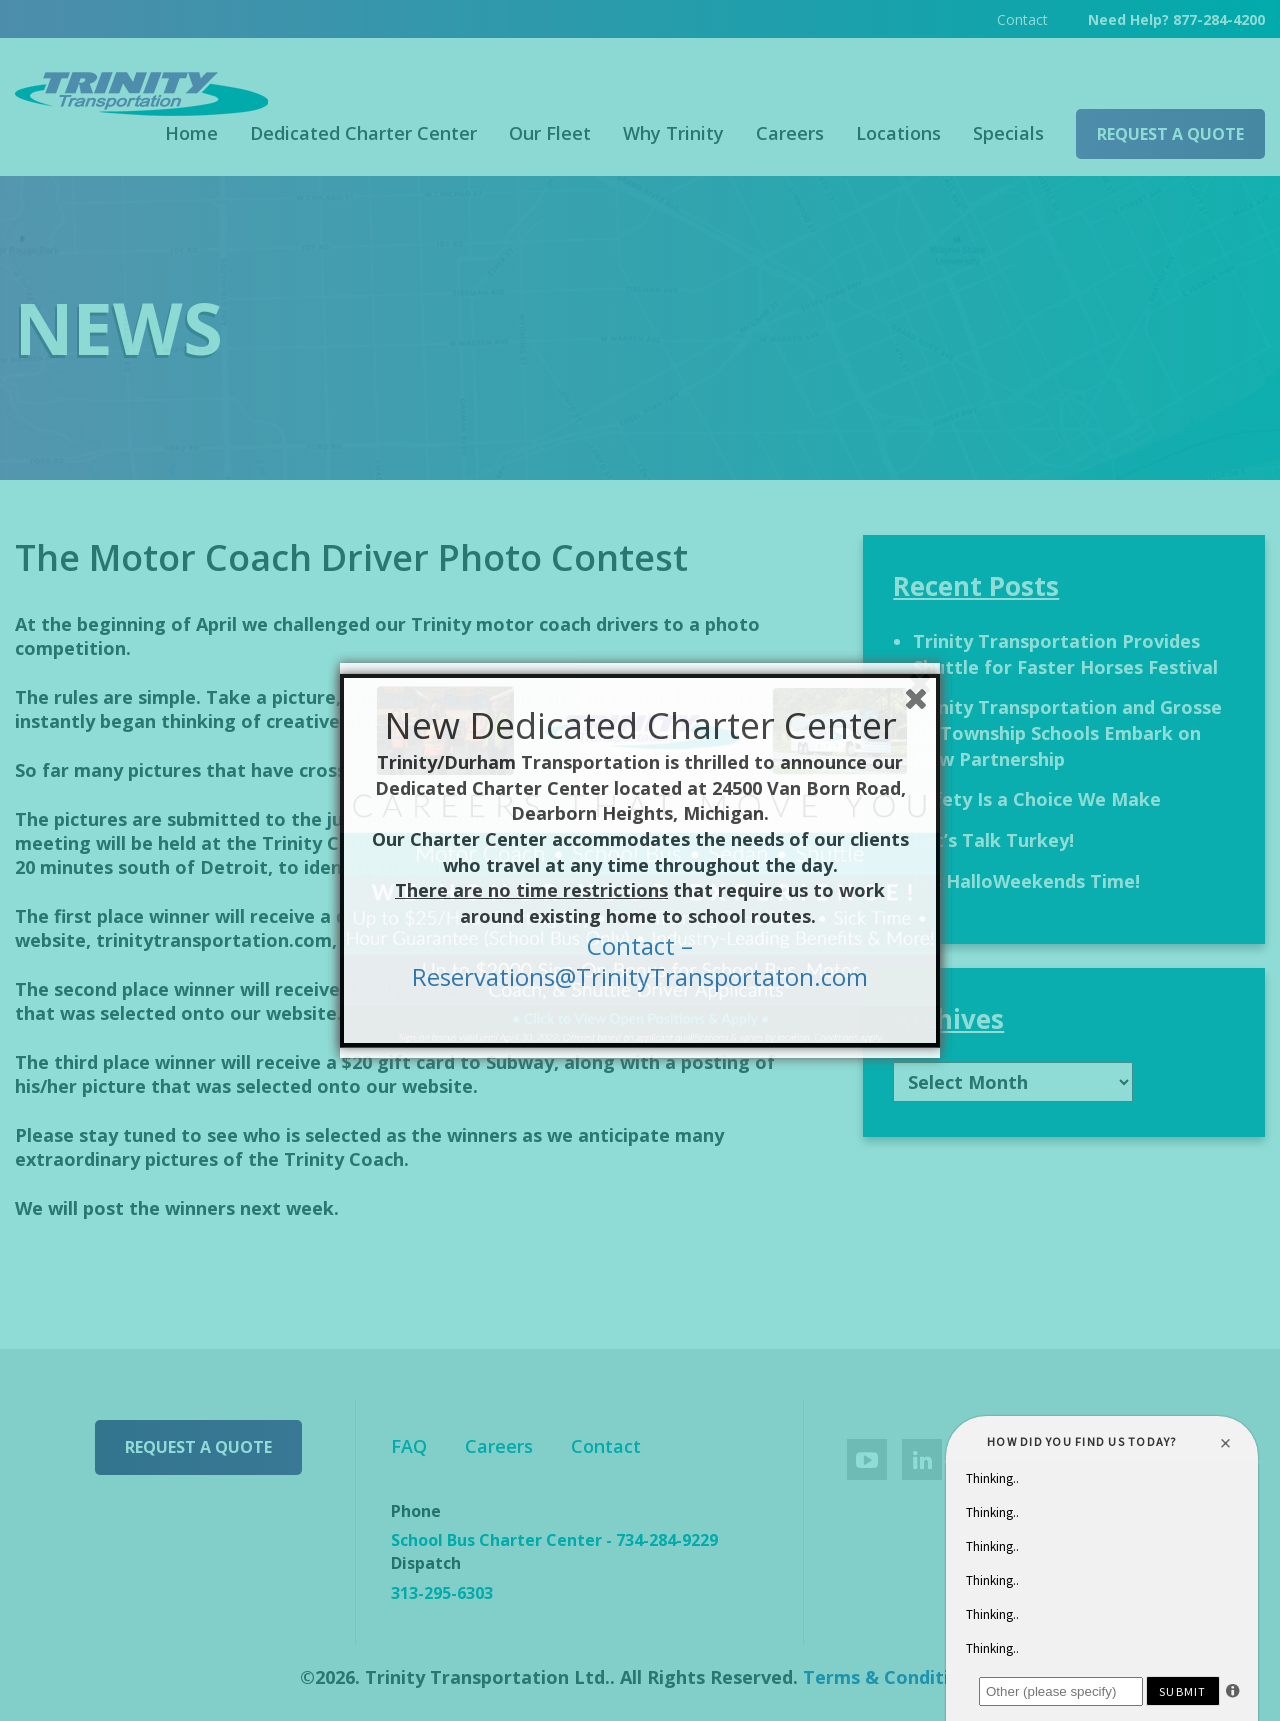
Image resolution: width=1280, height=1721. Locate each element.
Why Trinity (673, 133)
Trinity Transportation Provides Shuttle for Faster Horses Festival (1065, 654)
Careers (790, 133)
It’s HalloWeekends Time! (1026, 881)
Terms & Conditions (892, 1677)
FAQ (409, 1446)
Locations (898, 133)
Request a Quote (1170, 134)
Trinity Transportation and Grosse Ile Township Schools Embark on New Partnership (1067, 732)
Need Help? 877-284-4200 (1176, 19)
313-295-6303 (442, 1593)
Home (191, 133)
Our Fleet (550, 133)
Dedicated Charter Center (363, 133)
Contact (1022, 19)
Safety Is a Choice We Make (1037, 799)
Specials (1008, 133)
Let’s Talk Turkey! (993, 840)
